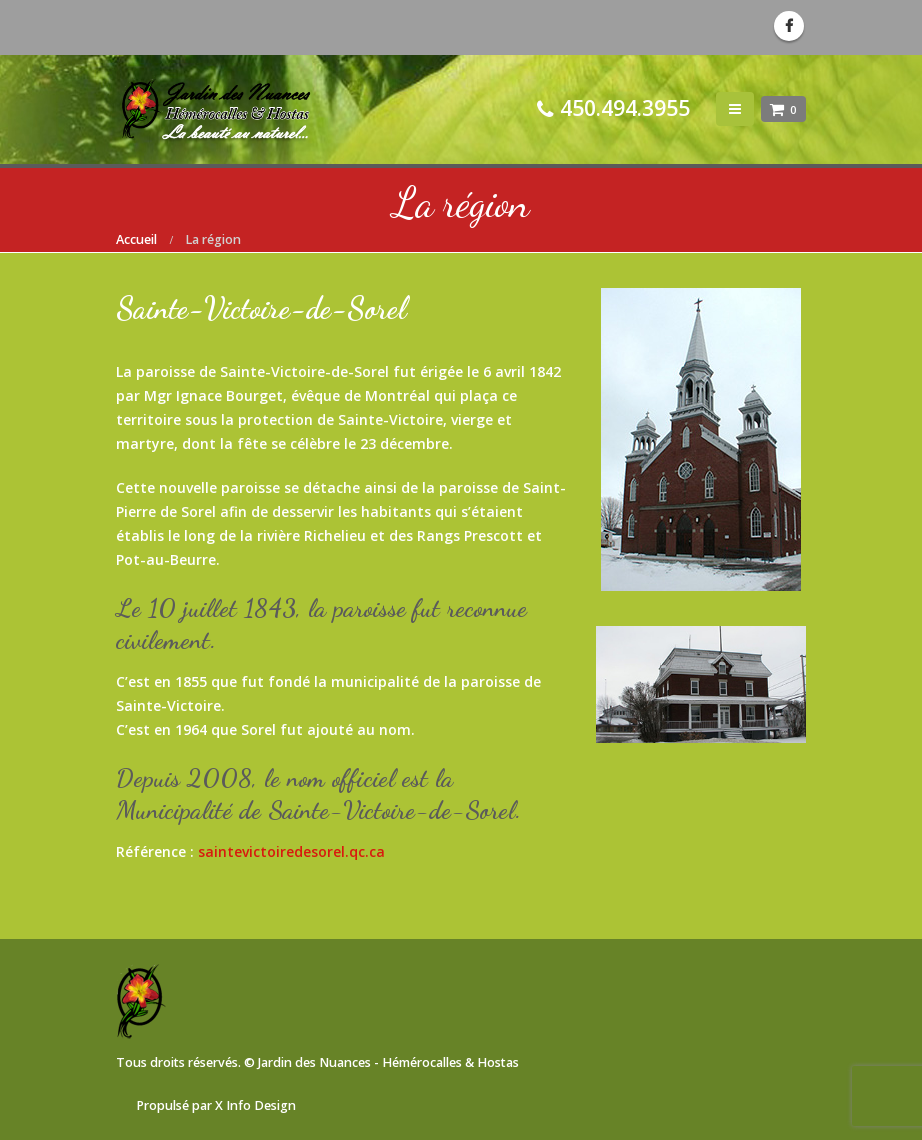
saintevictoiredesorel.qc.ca (291, 851)
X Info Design (255, 1105)
